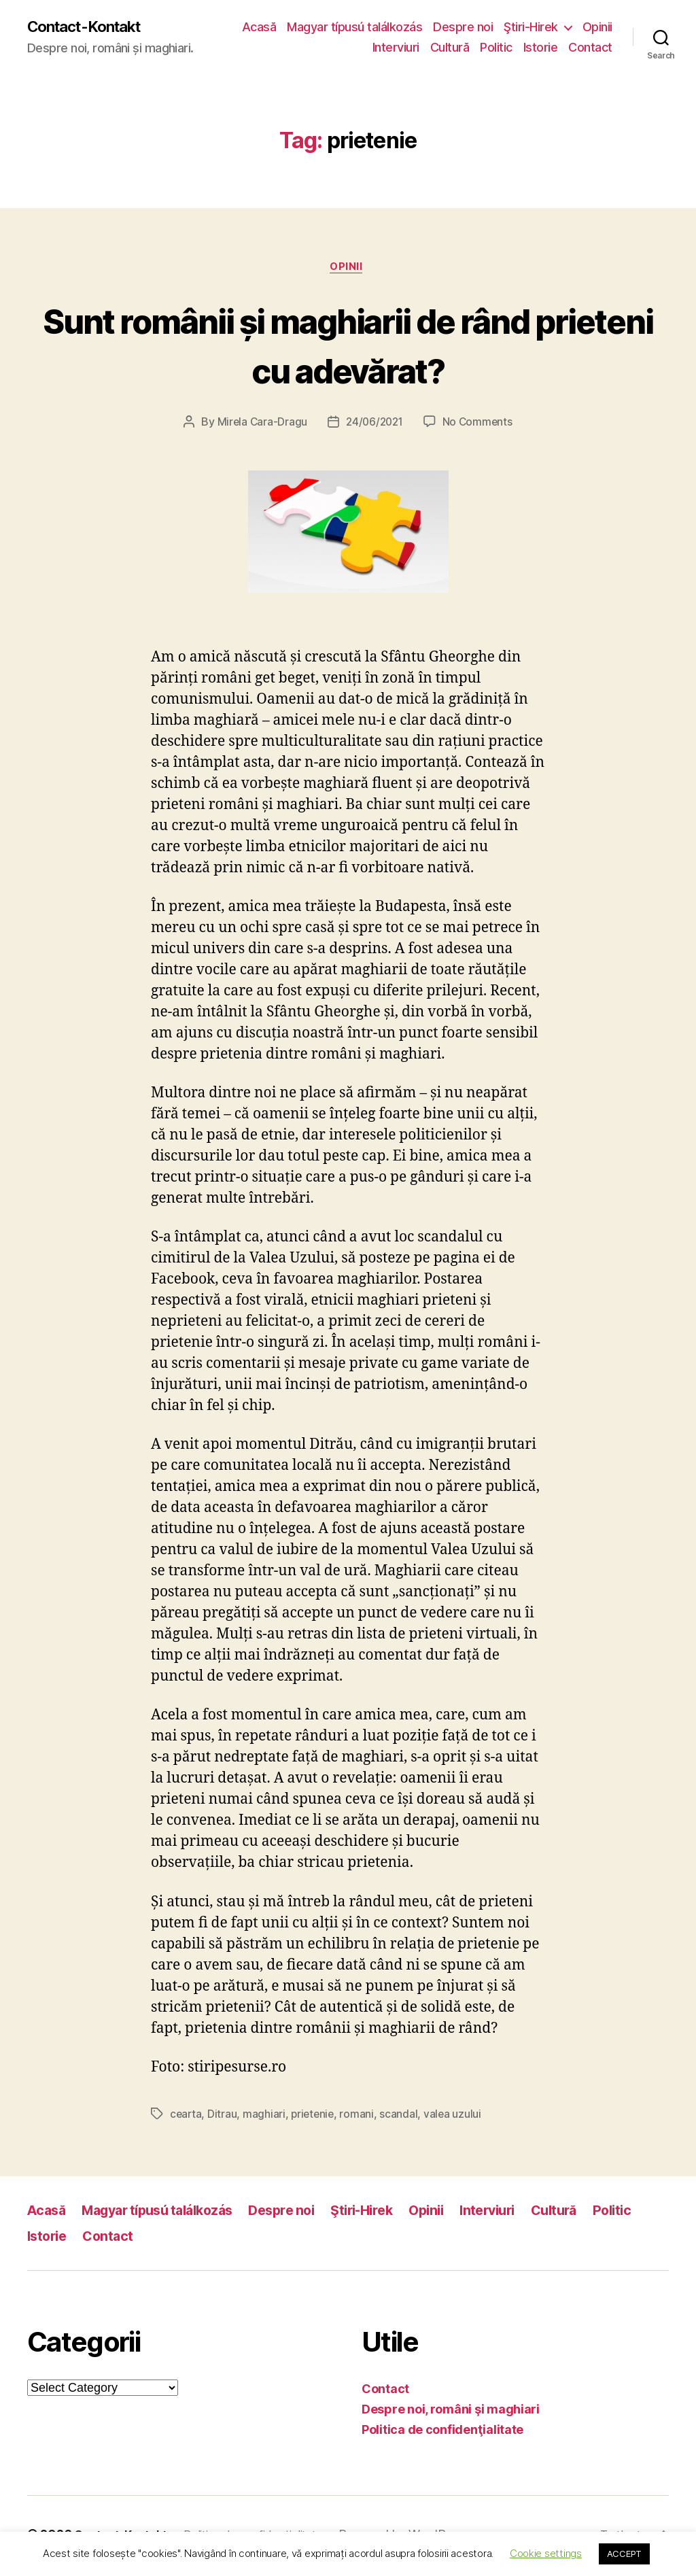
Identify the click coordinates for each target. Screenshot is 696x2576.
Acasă (300, 27)
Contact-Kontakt (90, 27)
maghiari (265, 2117)
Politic (496, 48)
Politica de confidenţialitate (442, 2433)
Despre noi (504, 27)
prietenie (315, 2117)
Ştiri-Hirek (571, 27)
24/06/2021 (374, 425)
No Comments (479, 425)
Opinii (347, 48)
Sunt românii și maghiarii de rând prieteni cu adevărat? (348, 346)
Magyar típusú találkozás (395, 27)
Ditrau (223, 2117)
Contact (590, 48)
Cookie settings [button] (546, 2553)
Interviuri (395, 48)
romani (360, 2117)
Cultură (450, 48)
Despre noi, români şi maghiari (451, 2412)
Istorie (540, 48)
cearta (186, 2117)
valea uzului (457, 2117)
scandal (402, 2117)
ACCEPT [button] (624, 2553)
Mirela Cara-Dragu (259, 425)
